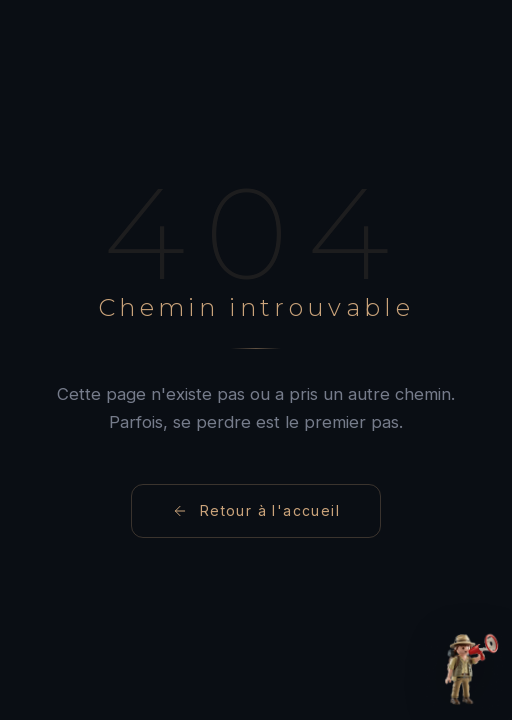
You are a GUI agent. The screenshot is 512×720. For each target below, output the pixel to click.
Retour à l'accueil (256, 510)
